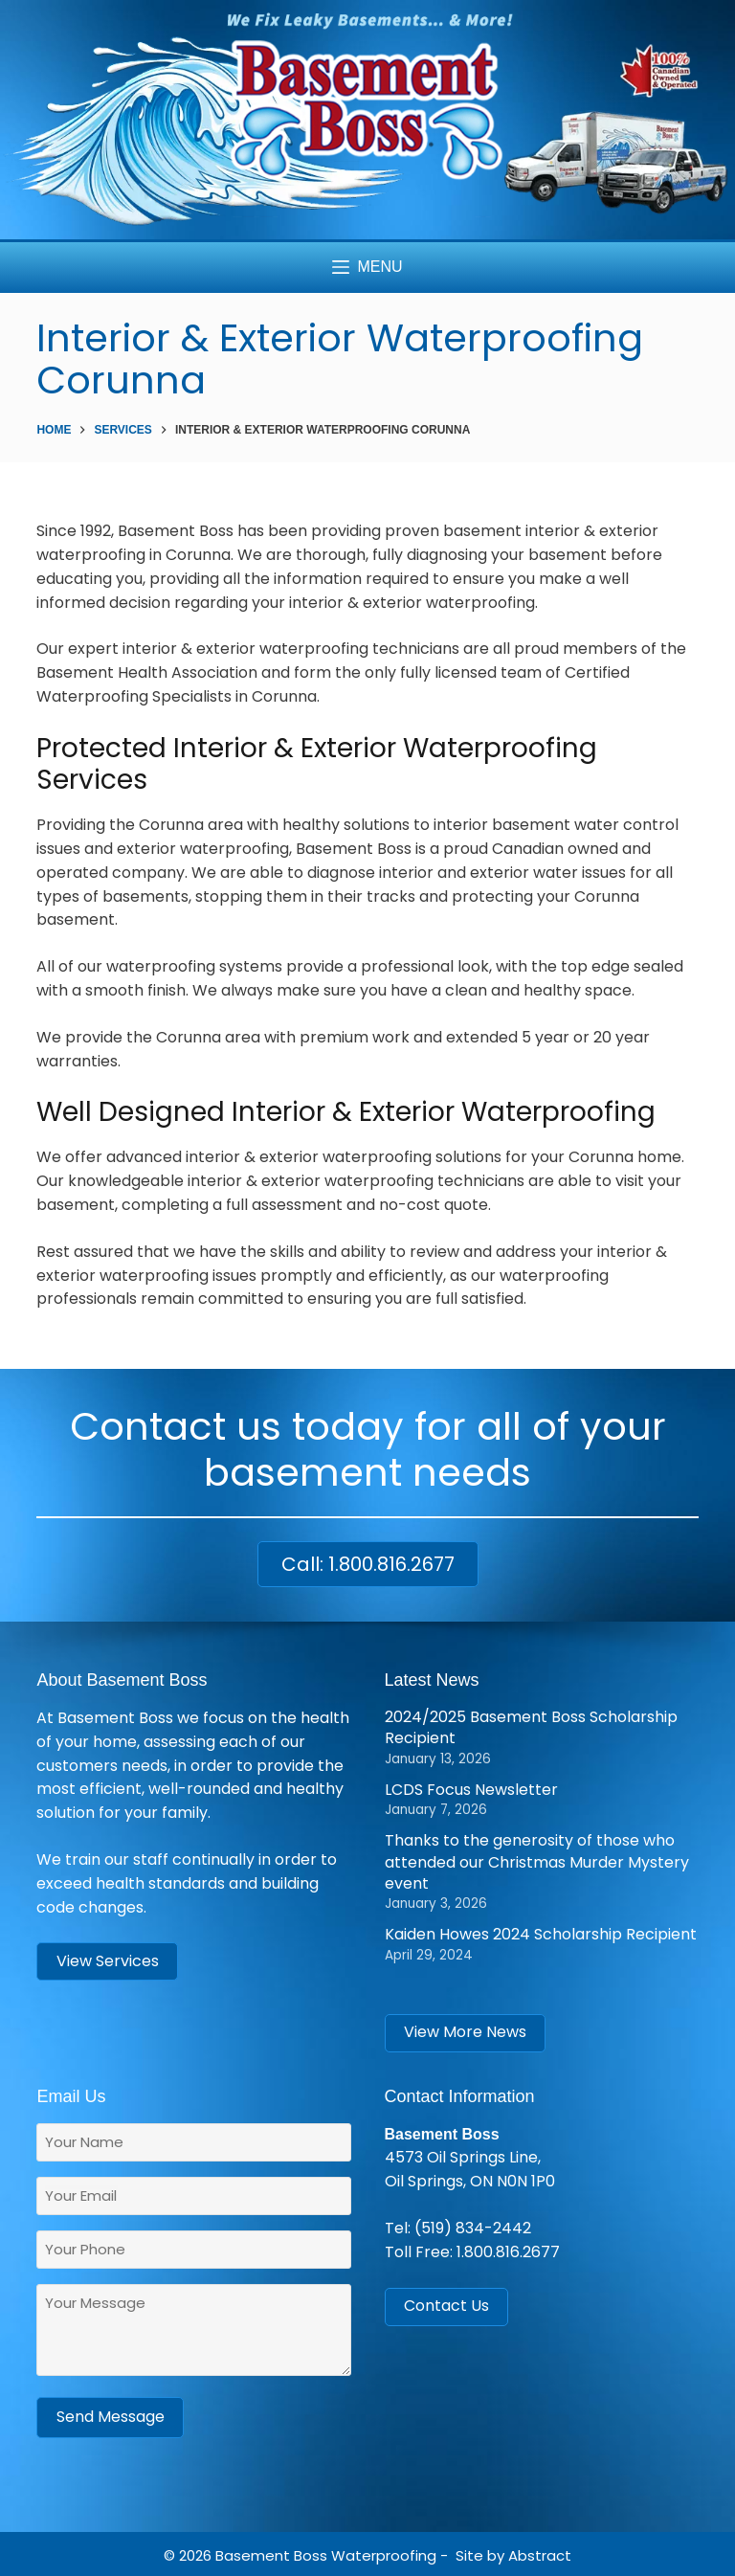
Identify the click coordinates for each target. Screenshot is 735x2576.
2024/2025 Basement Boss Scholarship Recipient (531, 1727)
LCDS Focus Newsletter (471, 1790)
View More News (465, 2032)
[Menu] (367, 268)
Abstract (539, 2552)
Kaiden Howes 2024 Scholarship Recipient (541, 1934)
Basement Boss (271, 2552)
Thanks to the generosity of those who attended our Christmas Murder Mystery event (537, 1861)
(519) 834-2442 (472, 2228)
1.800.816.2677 (508, 2252)
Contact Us (446, 2306)
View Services (107, 1961)
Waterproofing (383, 2552)
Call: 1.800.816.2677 (368, 1564)
